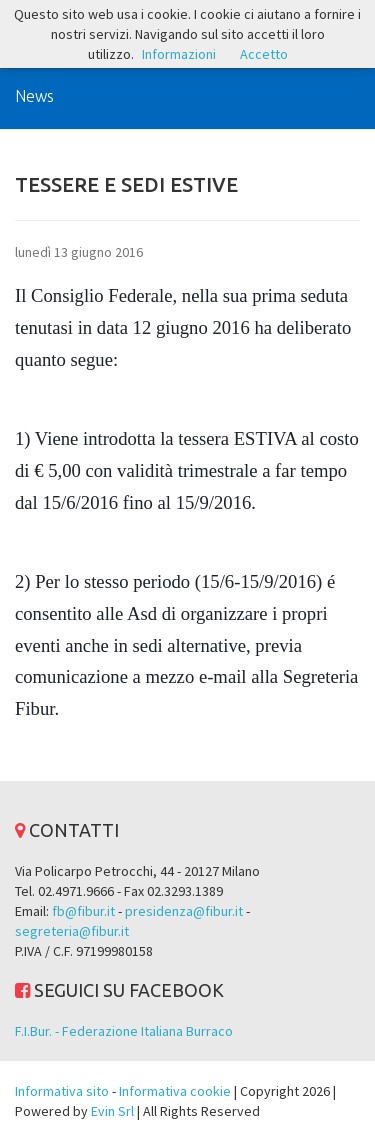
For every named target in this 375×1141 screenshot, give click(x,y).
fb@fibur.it (83, 911)
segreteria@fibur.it (72, 931)
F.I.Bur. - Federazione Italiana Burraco (124, 1031)
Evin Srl (112, 1111)
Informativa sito (62, 1091)
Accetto (264, 54)
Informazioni (179, 54)
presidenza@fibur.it (184, 911)
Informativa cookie (175, 1091)
